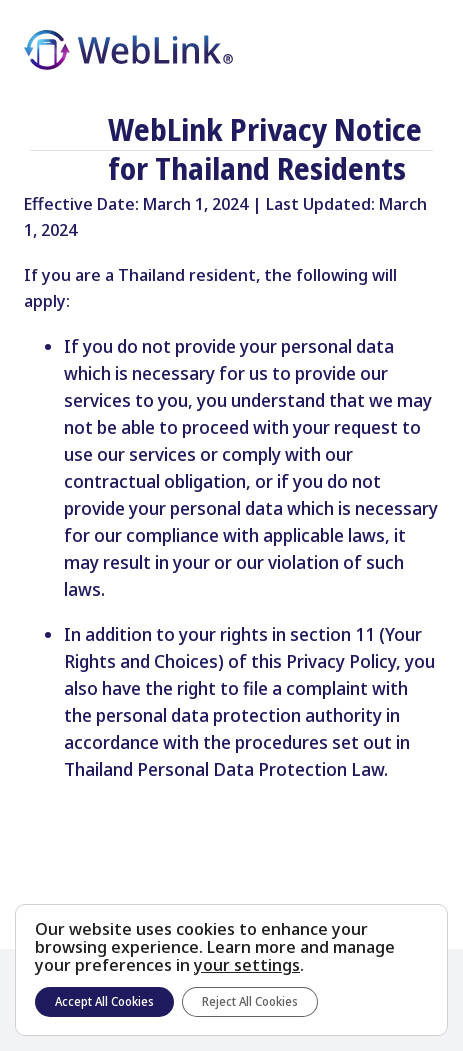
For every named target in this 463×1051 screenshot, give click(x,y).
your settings (247, 965)
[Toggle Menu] (423, 51)
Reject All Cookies (250, 1001)
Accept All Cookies (104, 1001)
